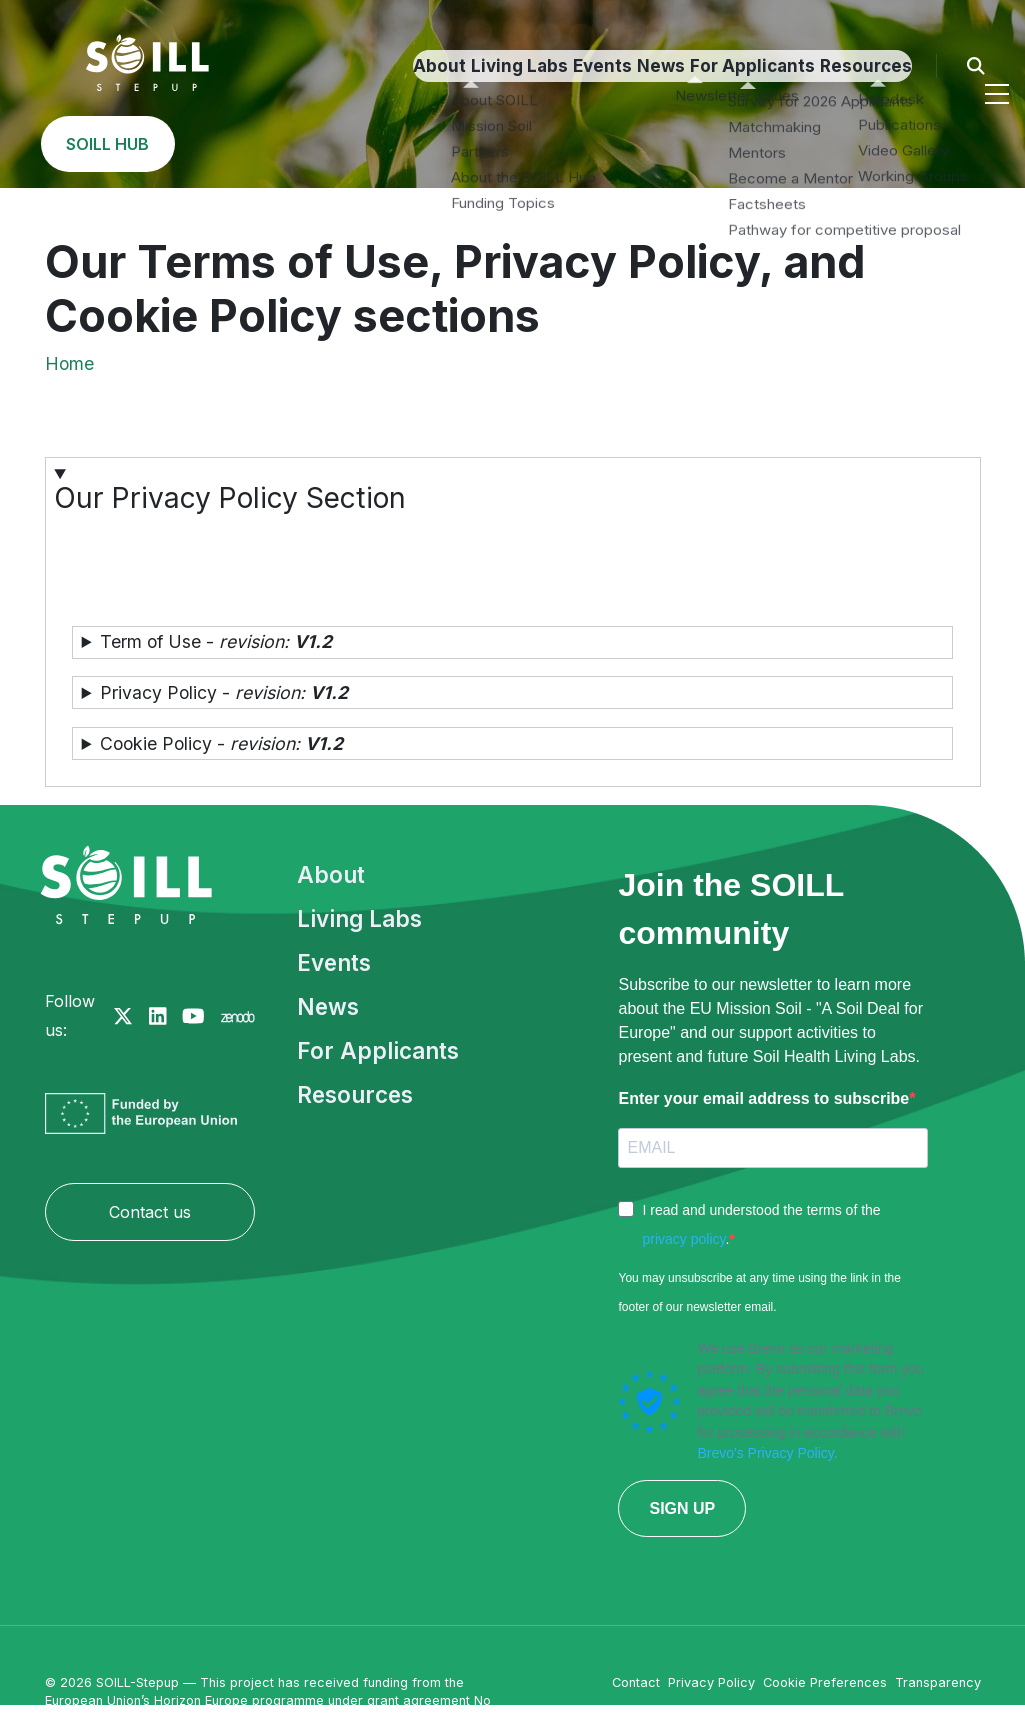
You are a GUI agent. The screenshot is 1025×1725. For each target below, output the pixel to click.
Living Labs (188, 144)
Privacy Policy (711, 1682)
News (385, 144)
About (82, 144)
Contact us (150, 1212)
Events (297, 144)
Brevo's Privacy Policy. (767, 1453)
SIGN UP (682, 1508)
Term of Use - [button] (216, 641)
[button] (513, 528)
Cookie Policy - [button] (221, 743)
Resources (637, 144)
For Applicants (502, 144)
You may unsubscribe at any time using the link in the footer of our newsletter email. (759, 1292)
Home (69, 363)
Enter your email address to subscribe (763, 1098)
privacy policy (683, 1239)
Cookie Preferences (825, 1682)
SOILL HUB (917, 144)
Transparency (938, 1682)
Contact (636, 1682)
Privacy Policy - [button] (224, 692)
